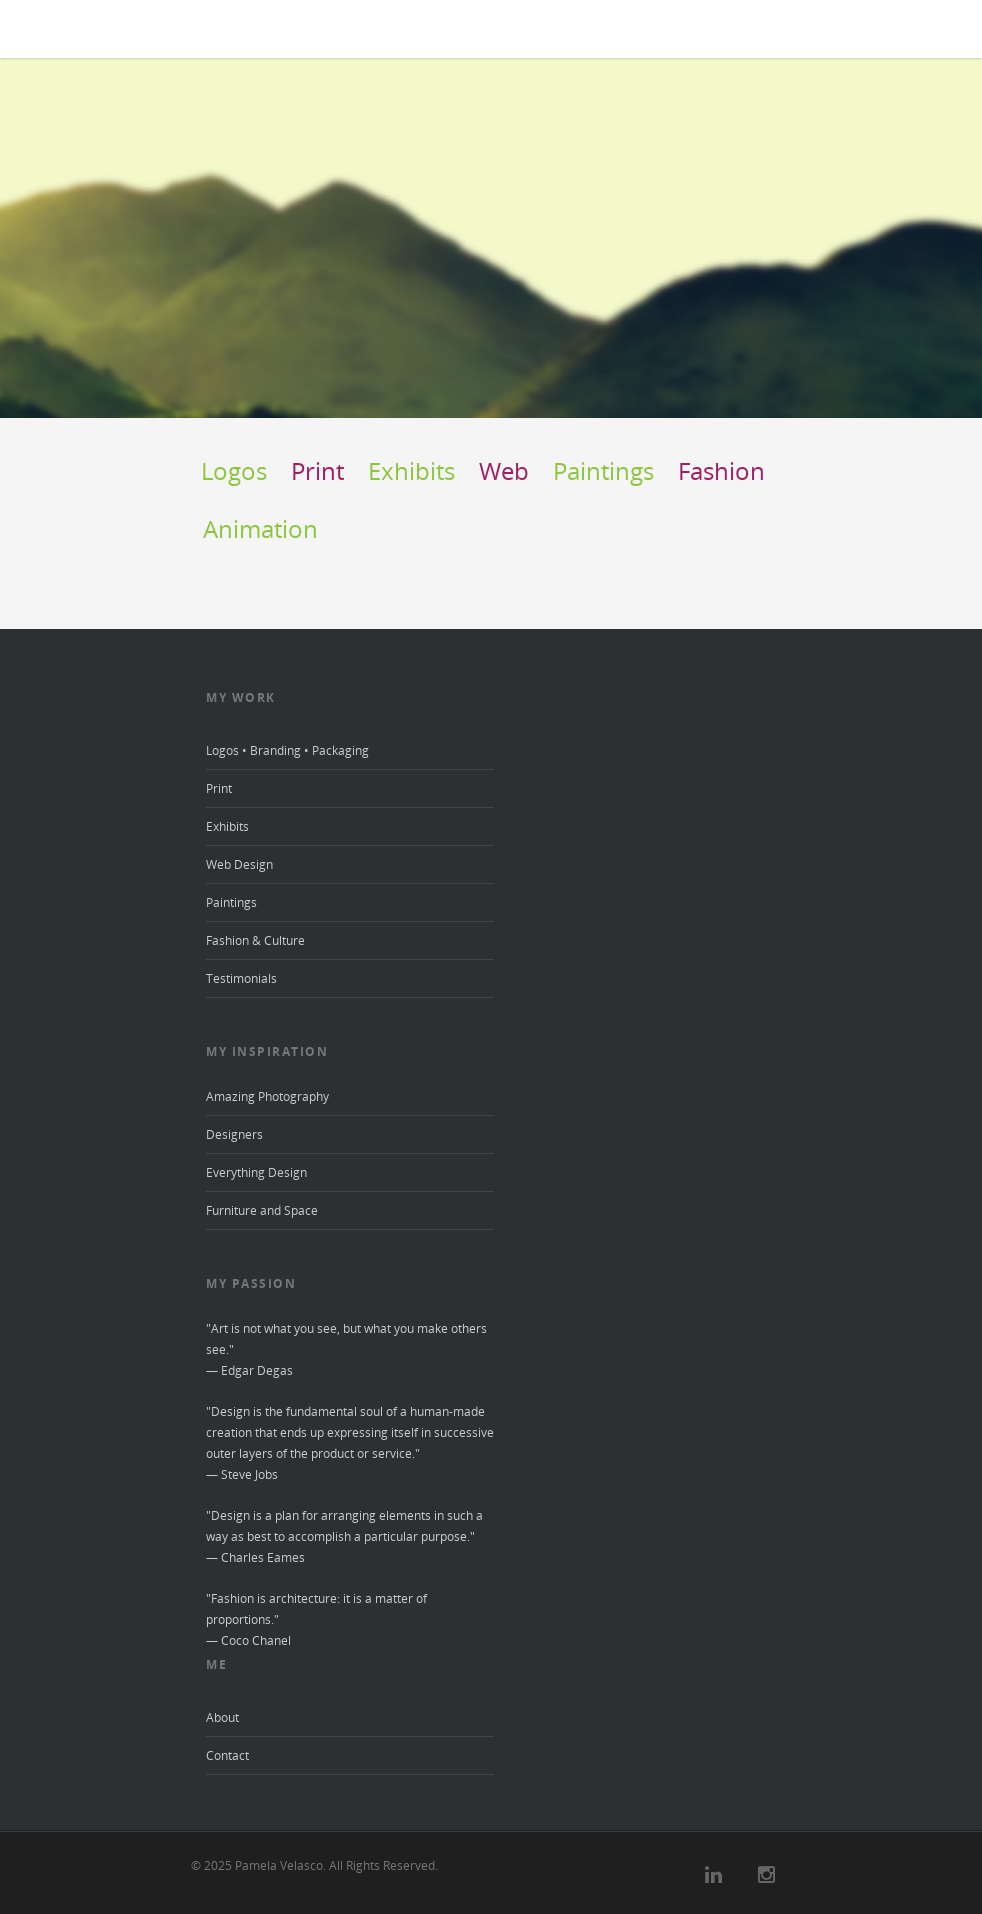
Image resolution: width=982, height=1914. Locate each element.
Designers (234, 1134)
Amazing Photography (267, 1096)
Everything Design (256, 1172)
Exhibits (411, 470)
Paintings (603, 470)
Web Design (239, 864)
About (222, 1717)
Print (317, 470)
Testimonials (241, 978)
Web (504, 470)
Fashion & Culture (255, 940)
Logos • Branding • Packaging (287, 750)
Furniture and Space (262, 1210)
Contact (227, 1755)
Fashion (721, 470)
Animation (260, 528)
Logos (234, 470)
